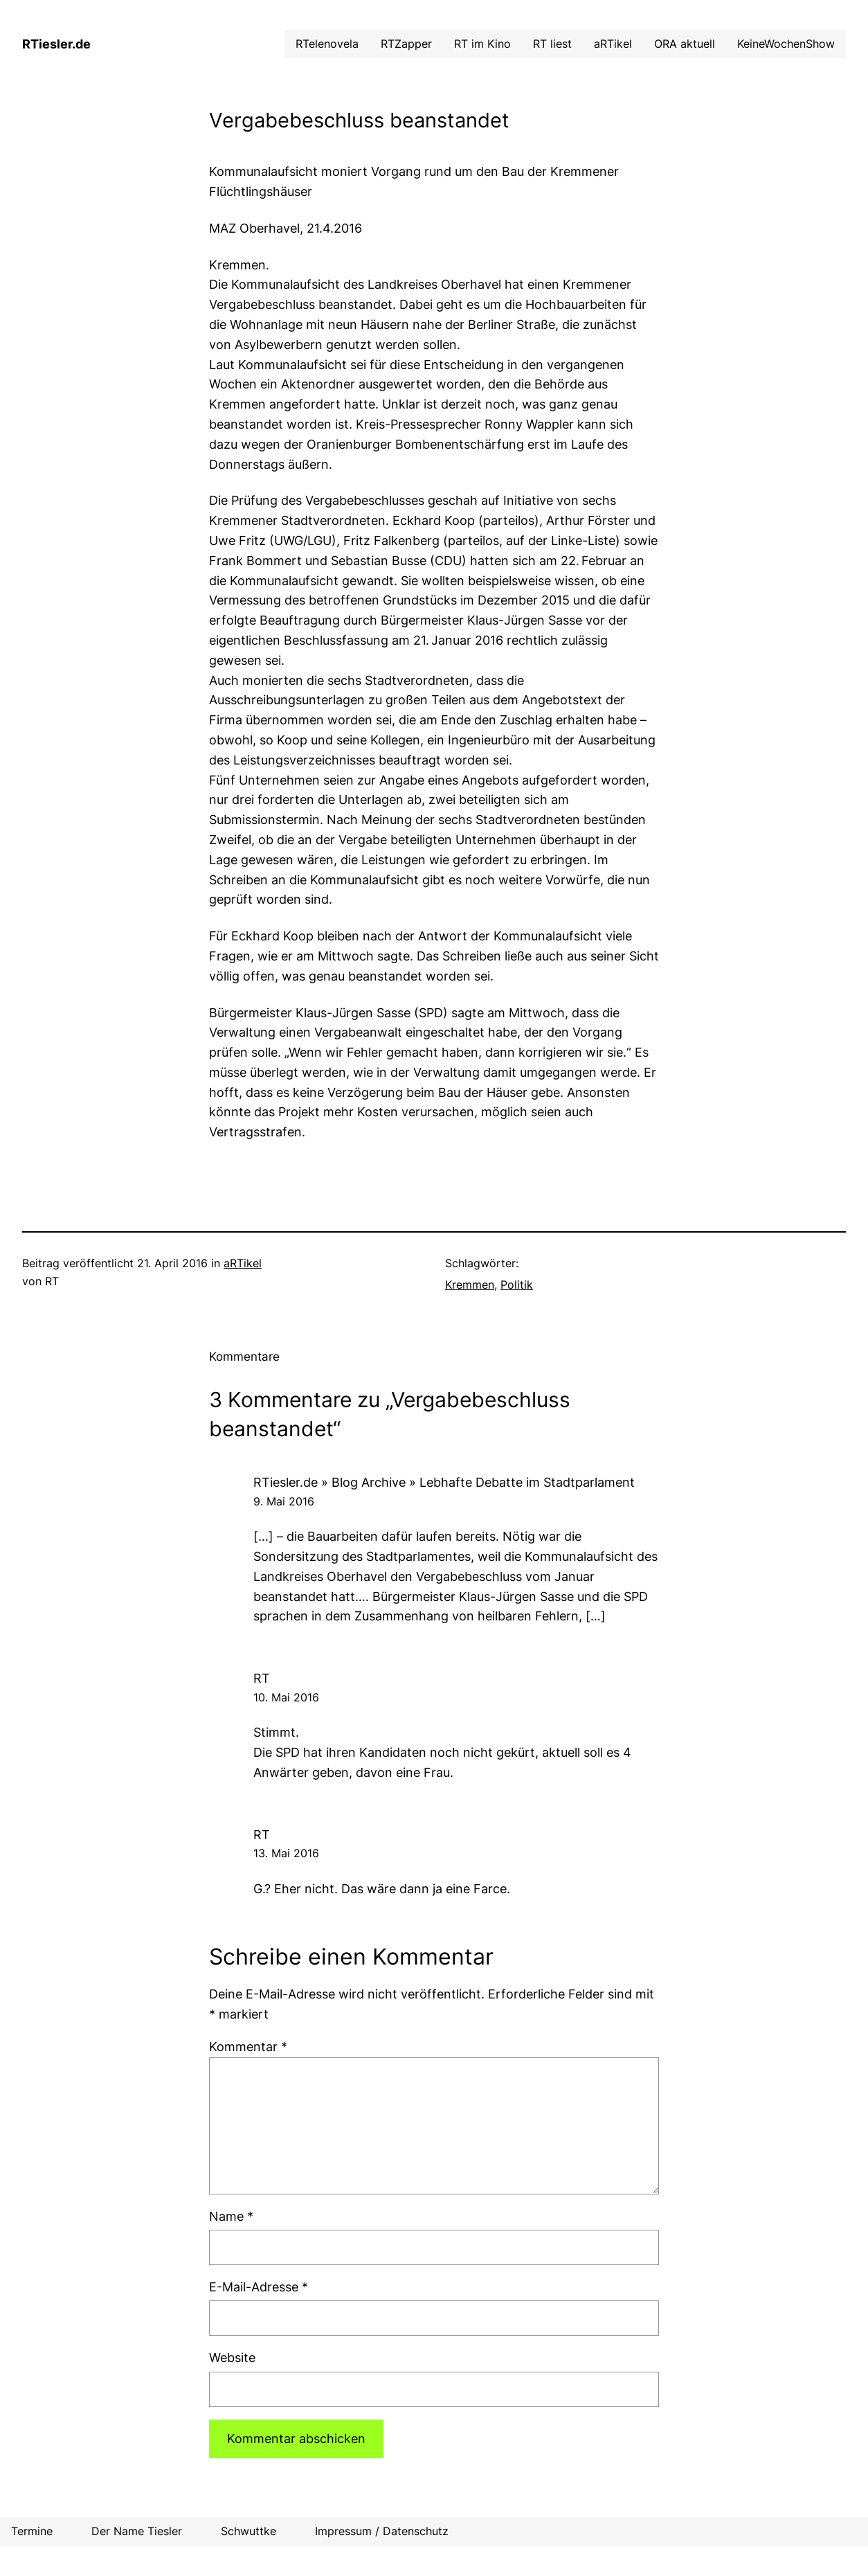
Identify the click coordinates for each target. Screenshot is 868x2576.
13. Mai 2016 (286, 1853)
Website (232, 2357)
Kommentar (248, 2046)
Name (231, 2216)
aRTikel (243, 1263)
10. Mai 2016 (286, 1697)
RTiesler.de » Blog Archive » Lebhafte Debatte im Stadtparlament (444, 1482)
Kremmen (469, 1284)
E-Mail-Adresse (258, 2287)
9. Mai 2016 (283, 1501)
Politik (516, 1284)
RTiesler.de (56, 44)
